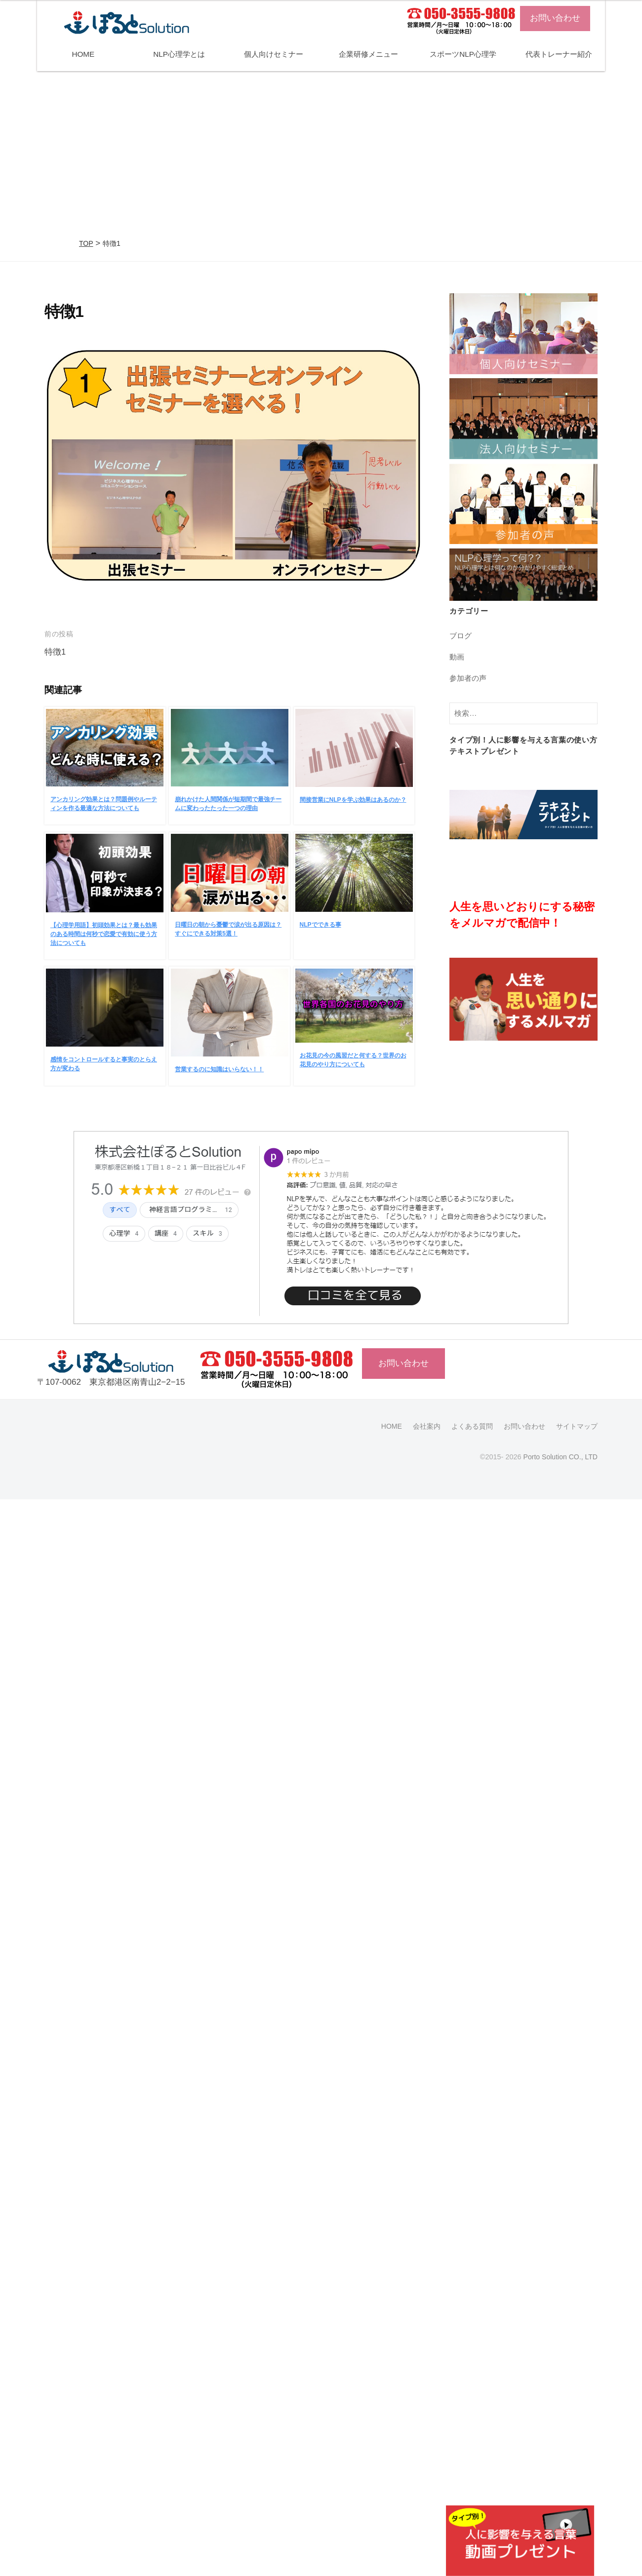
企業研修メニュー (368, 54)
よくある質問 (472, 1426)
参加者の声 (467, 678)
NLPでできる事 (320, 924)
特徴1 (55, 652)
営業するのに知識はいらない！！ (219, 1069)
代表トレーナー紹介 (558, 54)
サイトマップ (577, 1426)
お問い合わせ (555, 18)
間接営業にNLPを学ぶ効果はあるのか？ (353, 799)
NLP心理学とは (179, 54)
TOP (86, 243)
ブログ (460, 635)
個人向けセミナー (273, 54)
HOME (83, 54)
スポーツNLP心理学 (463, 54)
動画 (456, 657)
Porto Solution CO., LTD (559, 1457)
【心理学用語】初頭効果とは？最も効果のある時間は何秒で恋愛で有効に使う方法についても (103, 934)
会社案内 (427, 1426)
